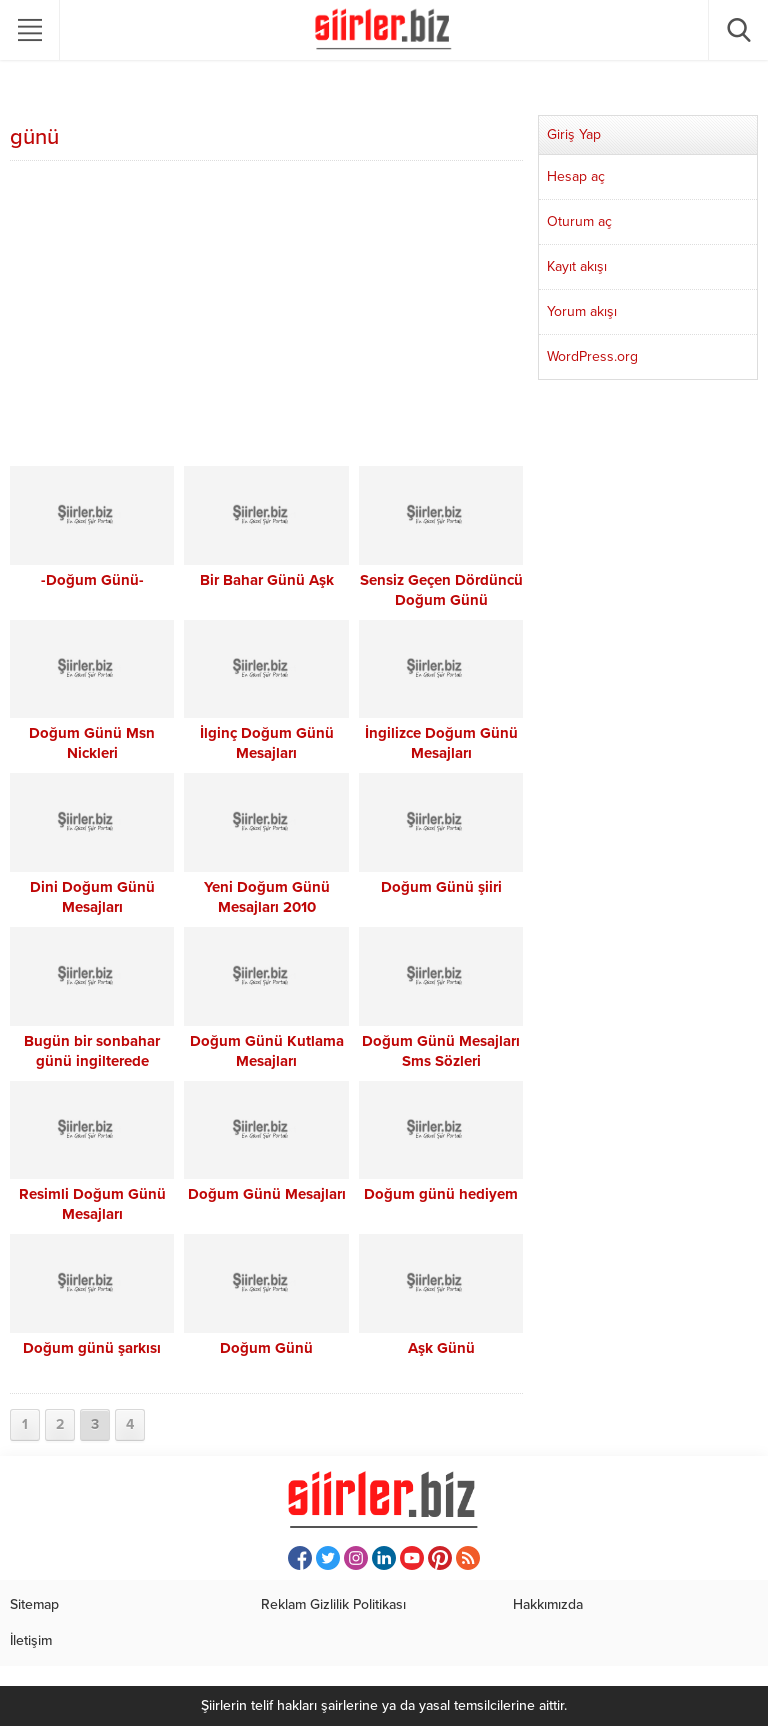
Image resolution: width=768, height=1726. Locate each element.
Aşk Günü (441, 1348)
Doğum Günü (266, 1348)
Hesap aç (576, 176)
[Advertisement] (266, 316)
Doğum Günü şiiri (441, 887)
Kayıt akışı (577, 266)
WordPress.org (592, 356)
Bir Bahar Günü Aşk (267, 580)
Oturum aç (579, 221)
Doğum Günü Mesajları (267, 1194)
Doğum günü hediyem (441, 1194)
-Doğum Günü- (92, 580)
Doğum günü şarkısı (92, 1348)
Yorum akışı (582, 311)
